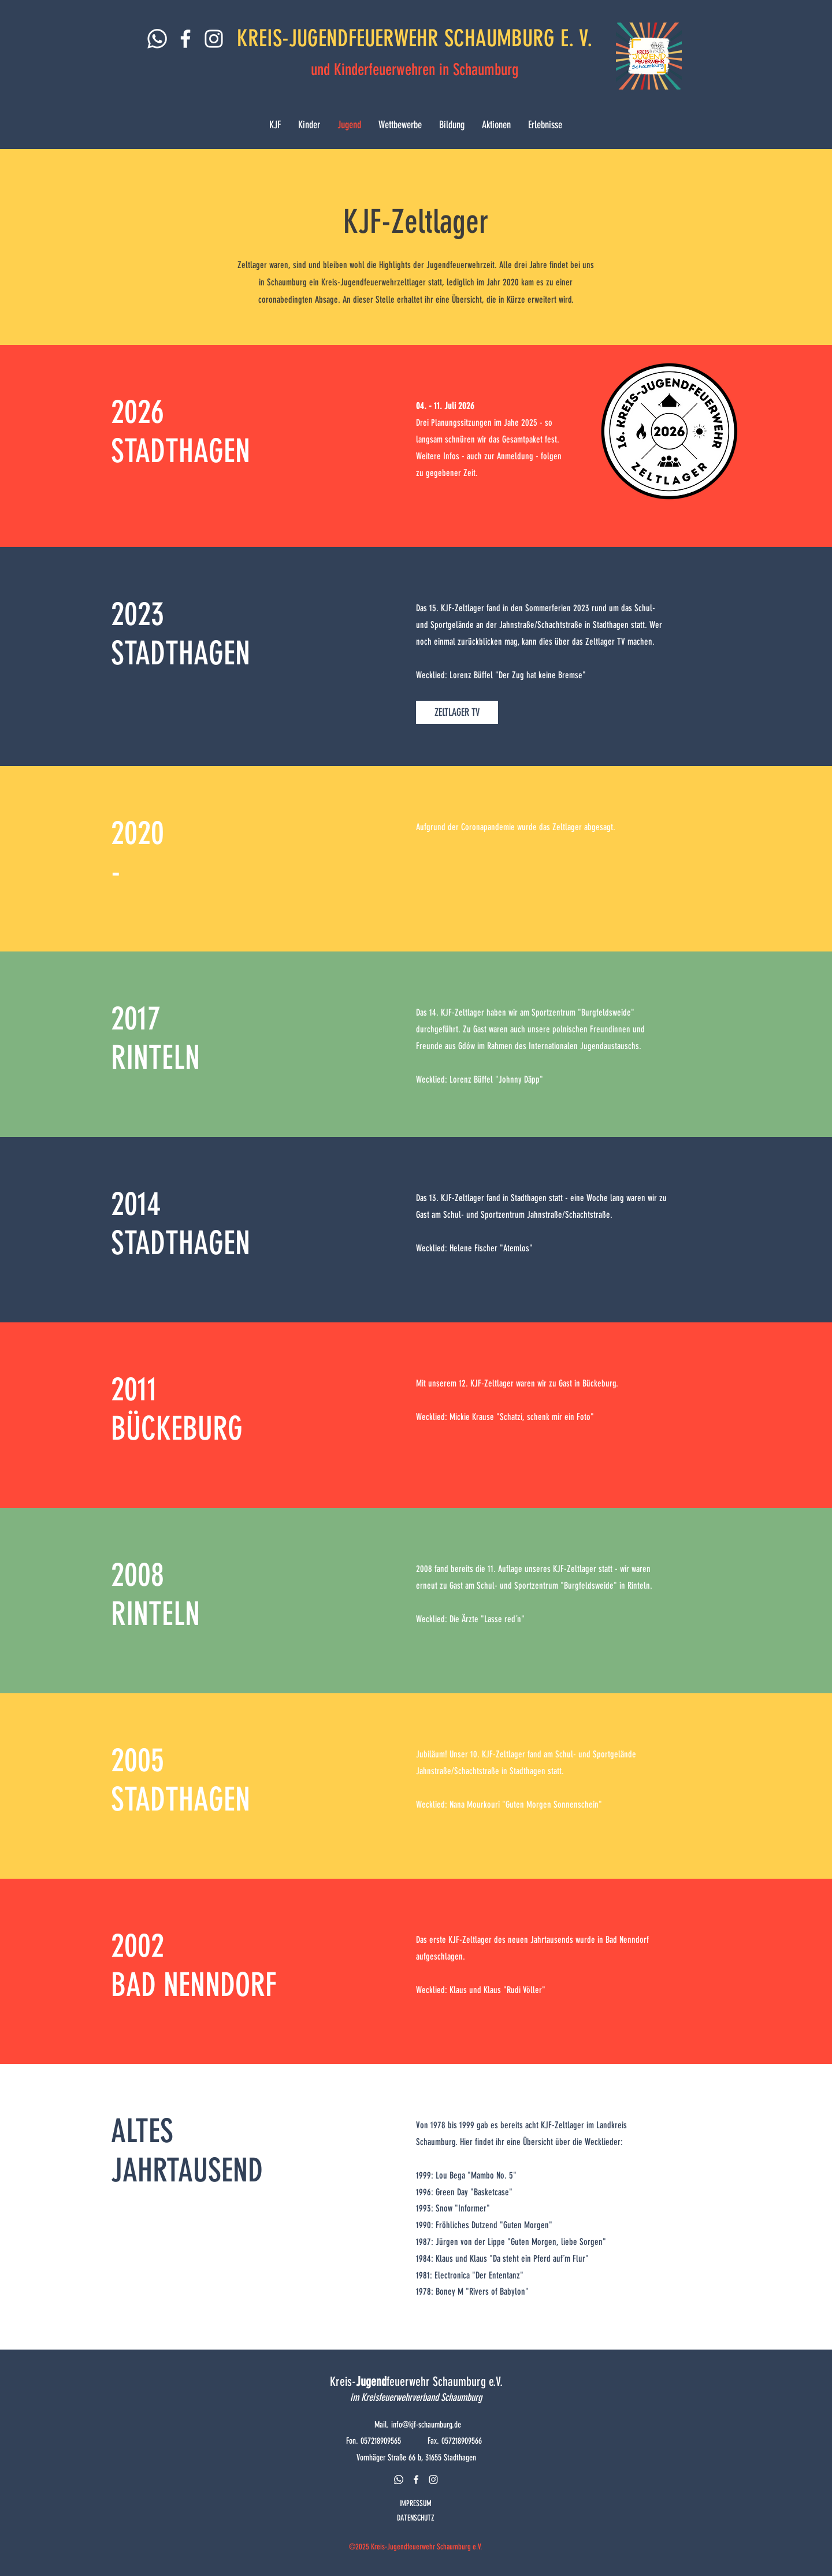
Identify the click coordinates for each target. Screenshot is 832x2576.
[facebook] (416, 2479)
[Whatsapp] (157, 39)
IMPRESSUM (415, 2503)
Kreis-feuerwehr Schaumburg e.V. (416, 2381)
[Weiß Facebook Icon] (185, 39)
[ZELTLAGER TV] (457, 712)
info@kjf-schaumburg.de (426, 2424)
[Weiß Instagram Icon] (214, 39)
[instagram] (433, 2479)
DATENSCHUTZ (415, 2518)
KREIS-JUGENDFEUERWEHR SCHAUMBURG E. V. (415, 38)
